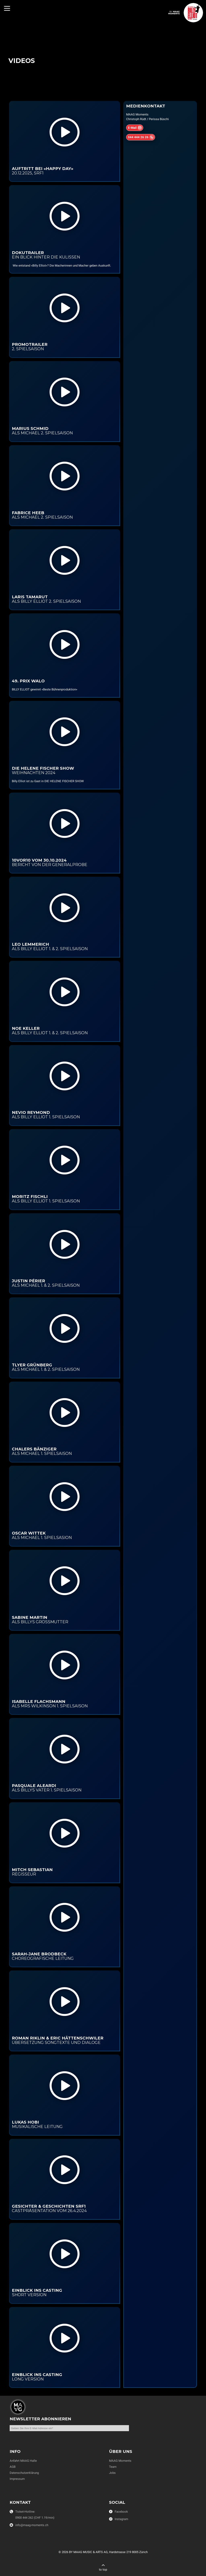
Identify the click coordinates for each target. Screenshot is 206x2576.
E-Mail (132, 127)
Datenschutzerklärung (24, 2473)
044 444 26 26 (138, 137)
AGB (12, 2467)
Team (112, 2467)
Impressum (17, 2479)
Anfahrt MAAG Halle (23, 2461)
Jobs (112, 2473)
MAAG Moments (120, 2461)
